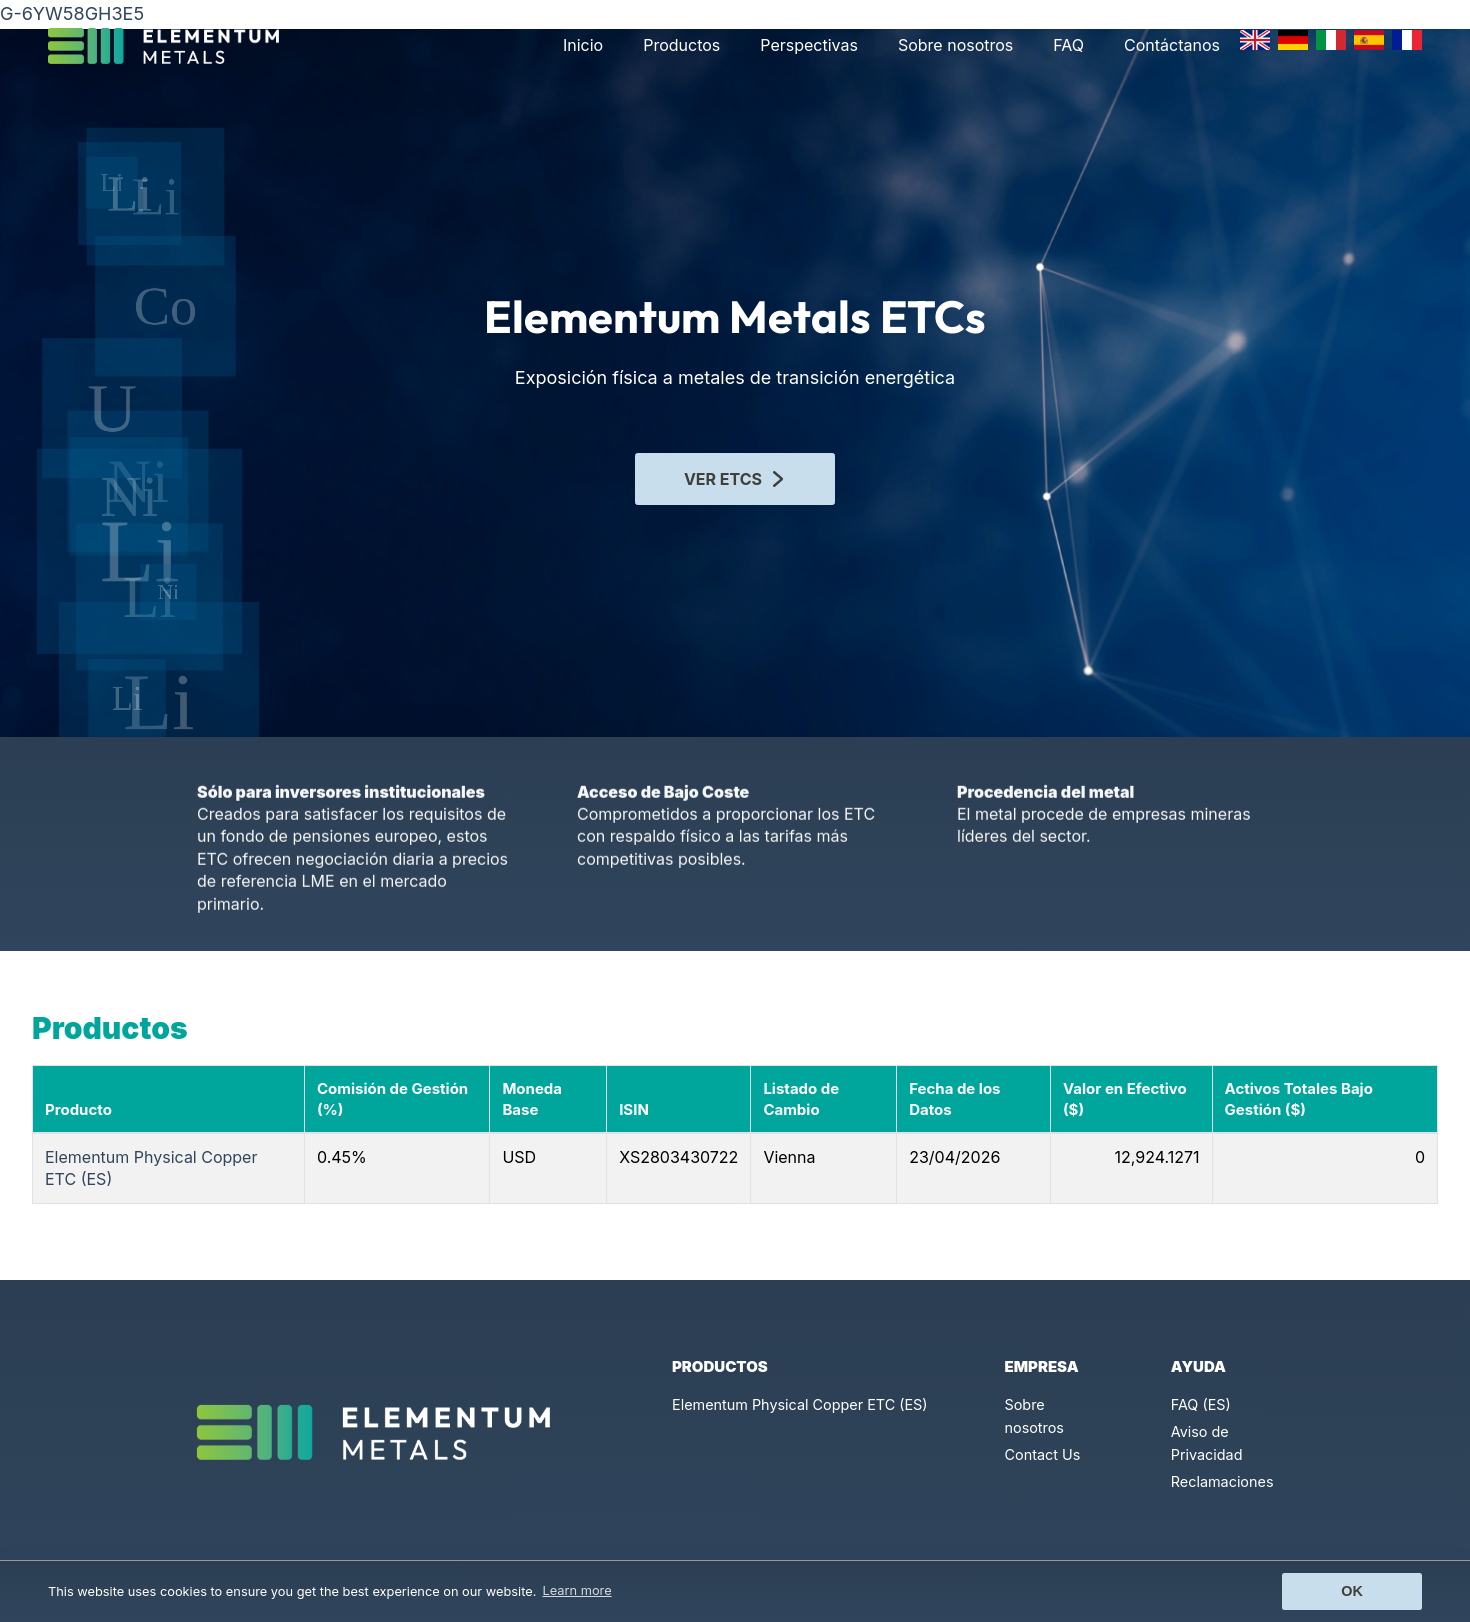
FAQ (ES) (1201, 1404)
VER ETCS (735, 474)
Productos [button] (681, 45)
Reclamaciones (1222, 1481)
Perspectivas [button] (809, 45)
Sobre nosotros (955, 45)
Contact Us (1043, 1454)
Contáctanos (1172, 45)
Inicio (583, 45)
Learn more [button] (577, 1590)
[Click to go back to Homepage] (171, 46)
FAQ (1068, 45)
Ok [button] (1352, 1591)
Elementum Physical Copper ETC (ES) (800, 1404)
